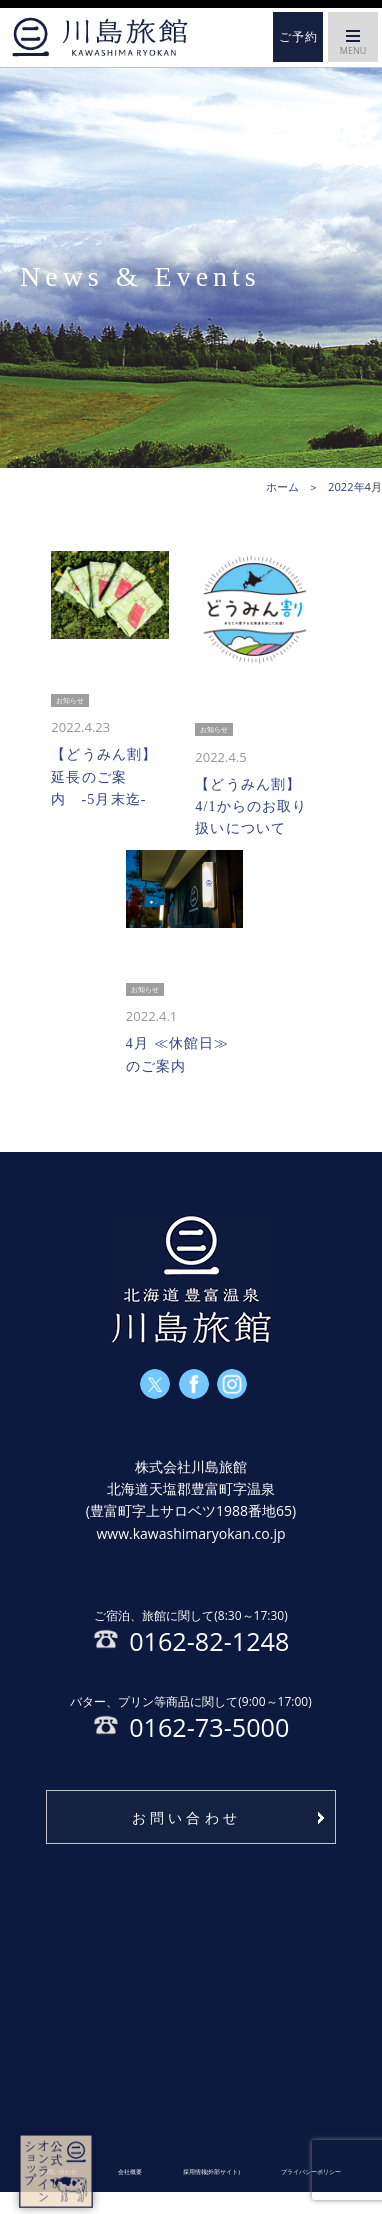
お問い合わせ (186, 1839)
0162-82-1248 (191, 1636)
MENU (353, 46)
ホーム (100, 37)
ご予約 (298, 37)
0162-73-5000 (190, 1733)
